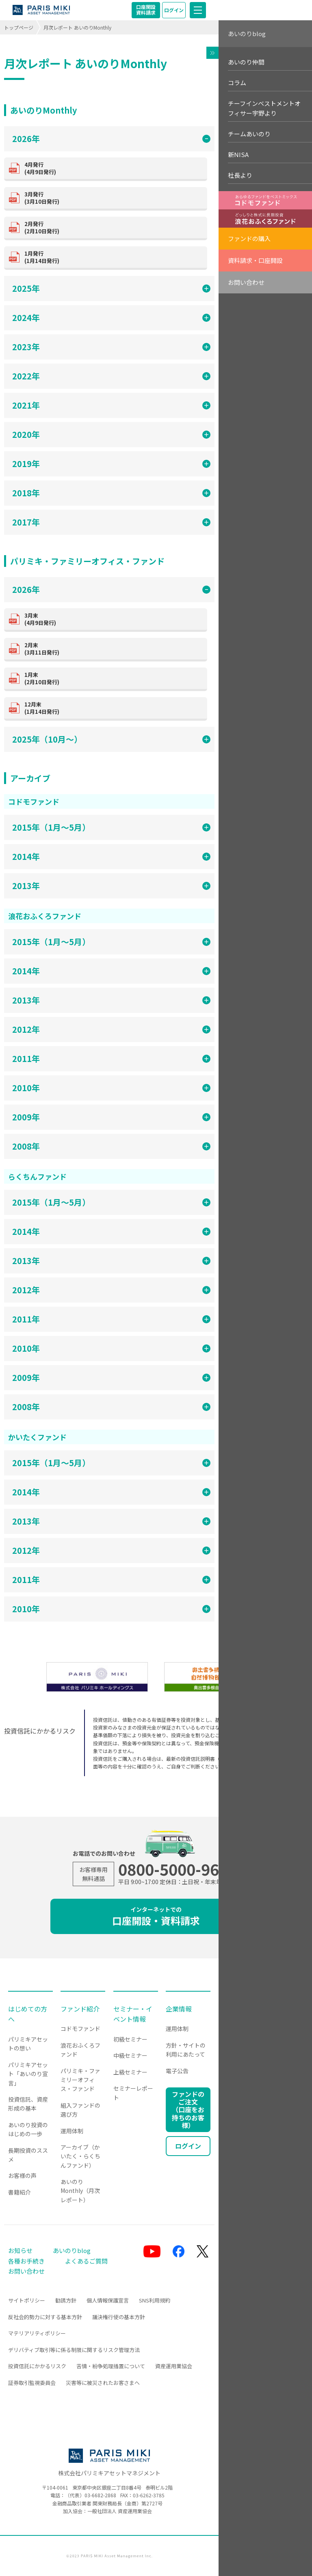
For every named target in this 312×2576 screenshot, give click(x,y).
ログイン (174, 9)
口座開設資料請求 (146, 9)
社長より (240, 175)
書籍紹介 (19, 2192)
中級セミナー (130, 2055)
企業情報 (179, 2009)
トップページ (18, 27)
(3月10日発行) (112, 197)
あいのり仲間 (246, 62)
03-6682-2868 (100, 2495)
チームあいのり (249, 133)
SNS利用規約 (154, 2300)
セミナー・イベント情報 (132, 2014)
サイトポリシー (26, 2300)
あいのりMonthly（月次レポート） (80, 2191)
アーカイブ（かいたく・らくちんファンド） (80, 2156)
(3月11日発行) (112, 648)
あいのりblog (247, 33)
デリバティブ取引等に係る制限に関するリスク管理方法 (74, 2350)
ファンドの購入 (249, 238)
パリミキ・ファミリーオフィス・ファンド (80, 2080)
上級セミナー (130, 2072)
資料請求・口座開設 (255, 260)
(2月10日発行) (112, 227)
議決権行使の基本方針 (118, 2317)
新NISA (238, 154)
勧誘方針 (65, 2300)
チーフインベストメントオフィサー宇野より (264, 108)
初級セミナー (130, 2039)
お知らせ (20, 2250)
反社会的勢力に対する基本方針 (45, 2317)
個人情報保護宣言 (108, 2300)
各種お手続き (26, 2261)
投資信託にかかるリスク (37, 2366)
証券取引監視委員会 (32, 2382)
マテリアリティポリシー (37, 2333)
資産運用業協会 (173, 2366)
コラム (237, 82)
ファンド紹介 (80, 2009)
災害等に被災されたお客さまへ (103, 2382)
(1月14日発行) (112, 257)
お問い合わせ (246, 282)
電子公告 (177, 2071)
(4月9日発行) (112, 168)
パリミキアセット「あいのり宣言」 (28, 2074)
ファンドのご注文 (188, 2109)
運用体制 (72, 2131)
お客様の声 (22, 2175)
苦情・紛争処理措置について (110, 2366)
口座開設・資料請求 (156, 1916)
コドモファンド (80, 2029)
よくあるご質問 (86, 2261)
